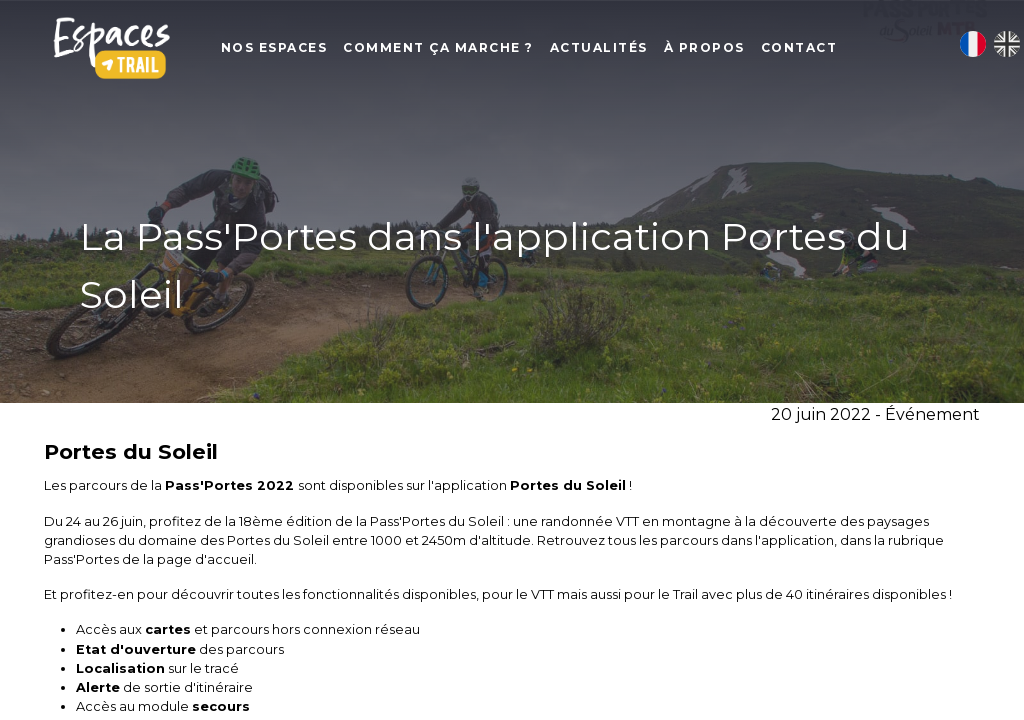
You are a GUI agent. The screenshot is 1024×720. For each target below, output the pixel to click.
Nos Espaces (298, 50)
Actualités (623, 50)
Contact (823, 50)
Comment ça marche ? (462, 50)
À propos (728, 50)
